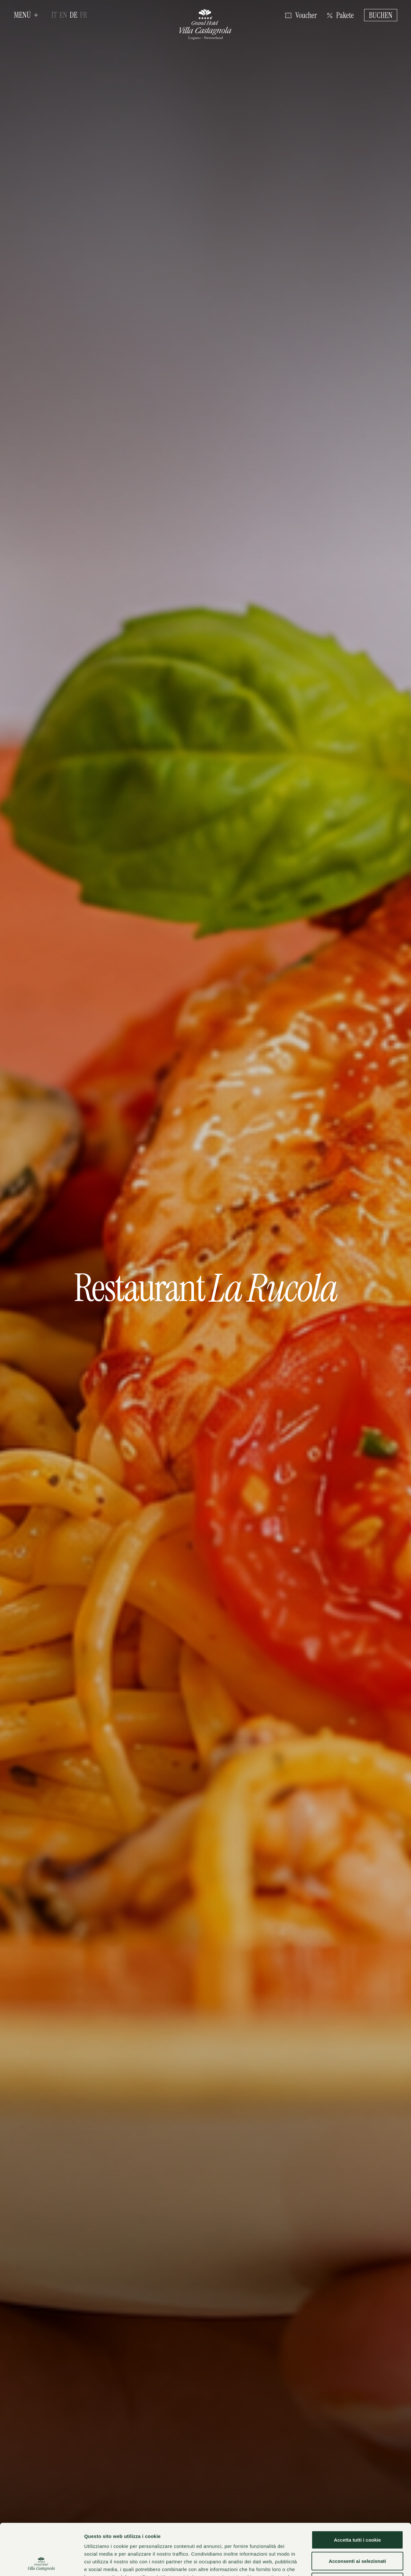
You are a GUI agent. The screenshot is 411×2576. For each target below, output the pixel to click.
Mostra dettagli (341, 2563)
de (73, 15)
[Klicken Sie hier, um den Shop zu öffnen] (301, 15)
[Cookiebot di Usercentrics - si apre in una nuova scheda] (41, 2563)
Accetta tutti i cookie (357, 2491)
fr (83, 15)
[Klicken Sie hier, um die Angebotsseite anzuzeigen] (340, 15)
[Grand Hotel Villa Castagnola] (205, 25)
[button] (26, 15)
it (54, 15)
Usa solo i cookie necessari (357, 2533)
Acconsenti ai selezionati (357, 2513)
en (63, 15)
